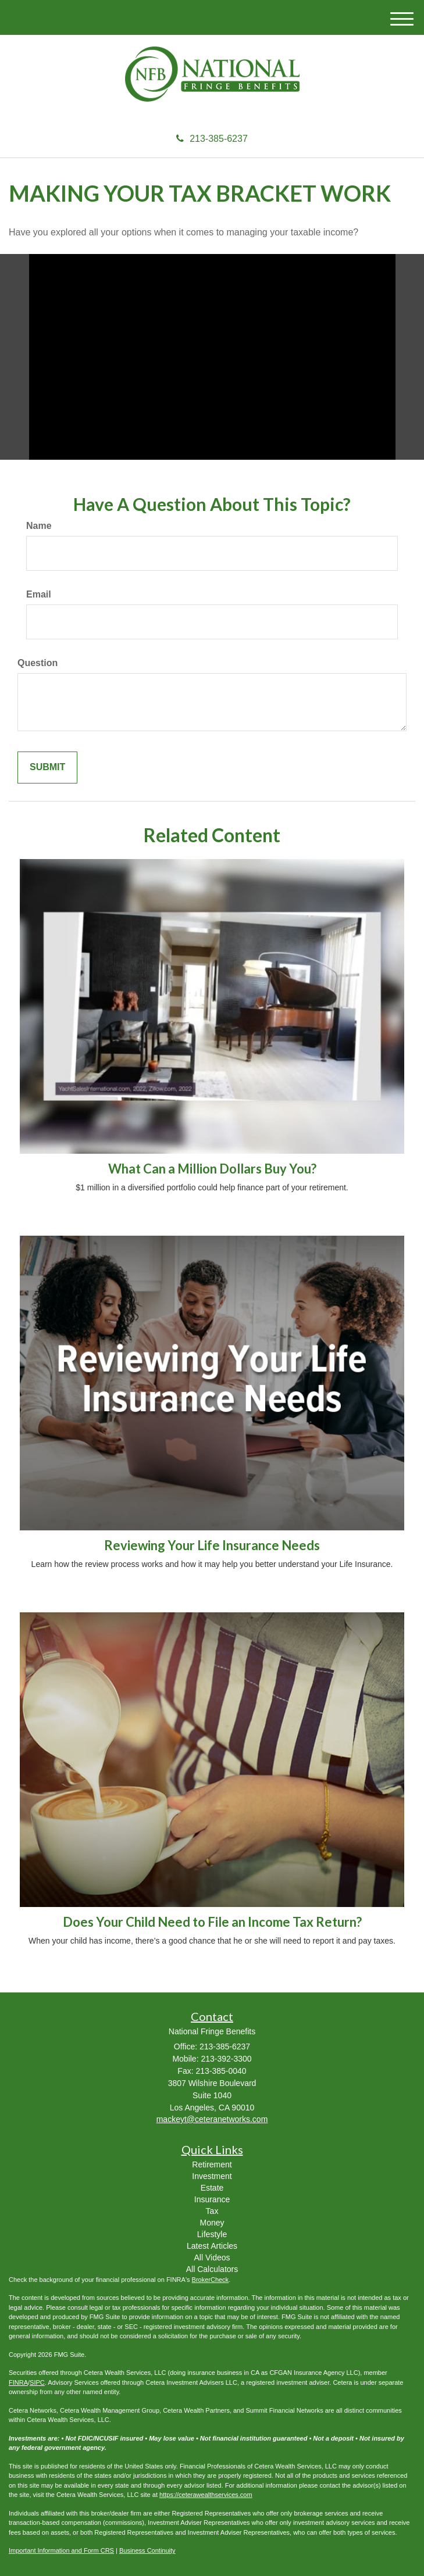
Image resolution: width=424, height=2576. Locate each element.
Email (38, 594)
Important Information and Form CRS (61, 2550)
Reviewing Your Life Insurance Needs (212, 1545)
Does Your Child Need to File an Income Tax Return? (212, 1922)
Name (39, 526)
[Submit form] (47, 767)
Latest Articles (212, 2246)
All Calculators (212, 2269)
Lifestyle (212, 2234)
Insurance (212, 2199)
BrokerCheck (210, 2279)
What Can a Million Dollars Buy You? (212, 1168)
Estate (212, 2187)
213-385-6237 (212, 139)
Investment (211, 2176)
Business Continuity (147, 2550)
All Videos (212, 2257)
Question (37, 663)
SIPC (37, 2382)
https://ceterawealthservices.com (205, 2494)
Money (211, 2222)
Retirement (211, 2164)
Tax (212, 2211)
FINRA (18, 2382)
